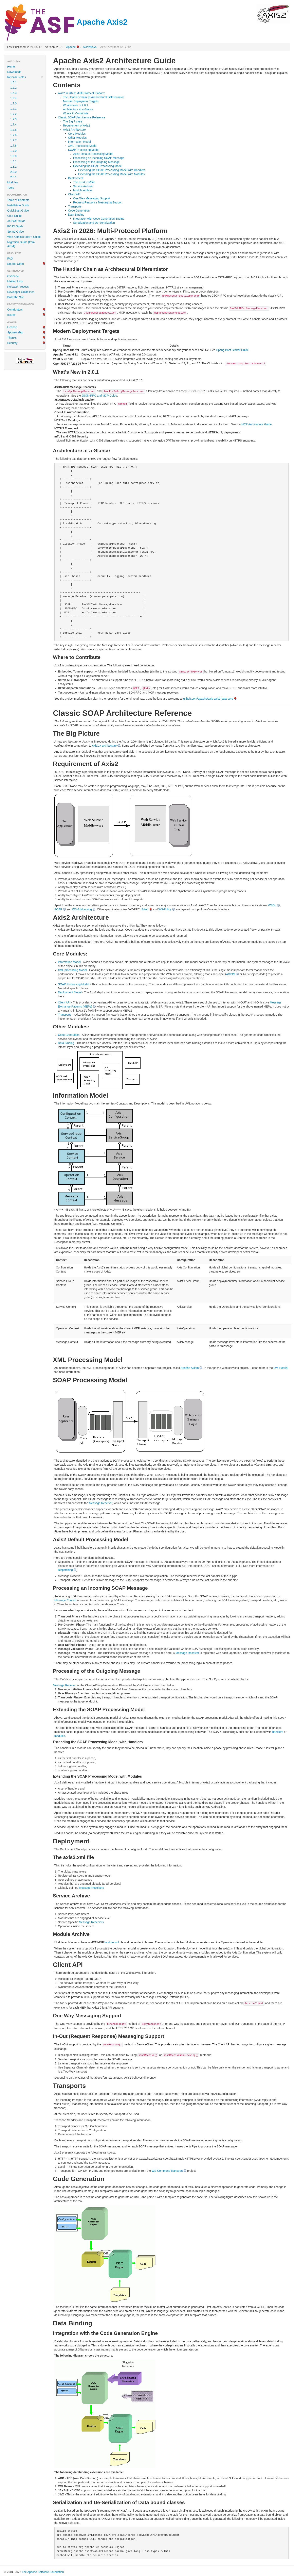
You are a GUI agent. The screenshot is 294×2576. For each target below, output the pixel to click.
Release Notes (25, 77)
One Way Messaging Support (91, 198)
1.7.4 (13, 124)
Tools (10, 187)
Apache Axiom (190, 1367)
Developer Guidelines (20, 292)
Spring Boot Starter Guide (232, 350)
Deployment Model (70, 992)
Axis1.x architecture (104, 745)
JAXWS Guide (16, 221)
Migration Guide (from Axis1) (21, 244)
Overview (13, 276)
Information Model (79, 141)
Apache (71, 47)
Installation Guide (18, 205)
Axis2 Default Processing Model (93, 153)
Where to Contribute (75, 113)
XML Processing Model (82, 145)
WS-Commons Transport (167, 2170)
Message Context (65, 1600)
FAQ (10, 258)
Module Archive (83, 190)
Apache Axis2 (65, 22)
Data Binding (76, 214)
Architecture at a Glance (78, 109)
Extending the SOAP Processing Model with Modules (111, 174)
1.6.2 (13, 87)
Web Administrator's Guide (24, 236)
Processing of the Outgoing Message (96, 162)
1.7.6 (13, 135)
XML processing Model (72, 970)
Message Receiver (100, 1503)
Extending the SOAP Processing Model (97, 166)
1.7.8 (13, 145)
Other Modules (77, 137)
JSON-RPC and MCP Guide (99, 395)
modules (59, 1736)
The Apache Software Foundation (43, 2572)
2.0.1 (13, 177)
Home (11, 66)
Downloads (14, 71)
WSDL (272, 905)
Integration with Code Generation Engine (98, 218)
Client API (74, 194)
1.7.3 (13, 119)
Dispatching (65, 1570)
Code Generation (79, 210)
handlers (277, 1731)
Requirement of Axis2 (76, 125)
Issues (11, 314)
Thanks (12, 337)
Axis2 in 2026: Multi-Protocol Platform (81, 93)
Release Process (18, 286)
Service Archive (83, 186)
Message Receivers (91, 1887)
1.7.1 (13, 108)
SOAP (58, 909)
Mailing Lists (15, 281)
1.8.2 (13, 166)
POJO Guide (15, 226)
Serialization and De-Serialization (94, 222)
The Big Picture (72, 121)
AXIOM (230, 974)
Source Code (15, 263)
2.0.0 (13, 171)
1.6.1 (13, 82)
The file (84, 182)
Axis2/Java (90, 47)
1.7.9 (13, 150)
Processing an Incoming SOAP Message (98, 158)
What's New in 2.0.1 (75, 105)
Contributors (15, 309)
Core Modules (77, 133)
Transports (74, 206)
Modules (12, 182)
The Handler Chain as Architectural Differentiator (93, 97)
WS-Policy (164, 909)
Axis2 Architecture (74, 129)
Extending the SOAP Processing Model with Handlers (111, 170)
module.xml (112, 1942)
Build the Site (15, 297)
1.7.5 (13, 129)
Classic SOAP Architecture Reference (81, 117)
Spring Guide (15, 231)
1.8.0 (13, 156)
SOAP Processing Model (83, 149)
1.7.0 (13, 103)
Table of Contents (18, 200)
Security (12, 343)
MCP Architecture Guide (256, 424)
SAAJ (144, 909)
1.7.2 (13, 114)
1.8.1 (13, 161)
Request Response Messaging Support (98, 202)
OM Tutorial (281, 1367)
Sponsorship (15, 332)
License (12, 327)
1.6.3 (13, 93)
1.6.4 (13, 98)
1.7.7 (13, 140)
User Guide (14, 215)
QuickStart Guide (18, 210)
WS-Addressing (82, 909)
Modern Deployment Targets (81, 101)
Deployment (75, 178)
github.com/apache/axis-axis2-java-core (208, 698)
